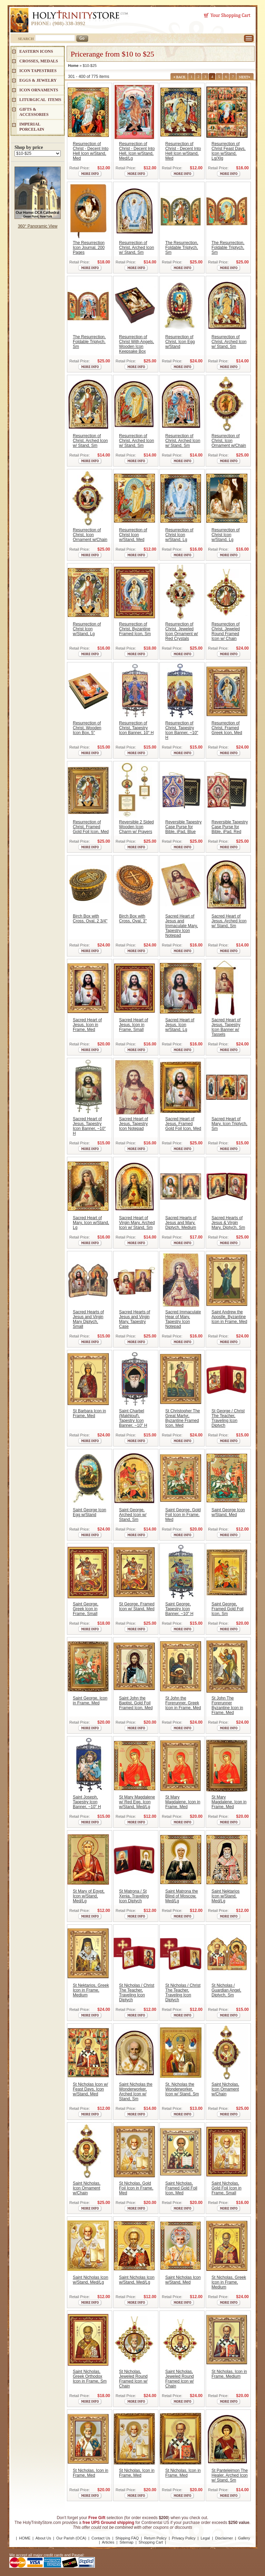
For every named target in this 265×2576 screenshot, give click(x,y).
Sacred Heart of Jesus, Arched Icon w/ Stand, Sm (229, 921)
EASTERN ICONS (36, 51)
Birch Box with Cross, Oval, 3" (133, 918)
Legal (205, 2538)
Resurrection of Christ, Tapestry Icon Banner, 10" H (136, 728)
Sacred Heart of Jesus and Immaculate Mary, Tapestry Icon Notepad (181, 926)
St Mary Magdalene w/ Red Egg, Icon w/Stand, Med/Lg (137, 1802)
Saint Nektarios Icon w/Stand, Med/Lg (225, 1896)
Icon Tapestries (38, 70)
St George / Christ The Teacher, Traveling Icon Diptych (228, 1418)
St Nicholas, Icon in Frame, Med (90, 2473)
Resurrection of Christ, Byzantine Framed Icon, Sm (135, 629)
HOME (24, 2538)
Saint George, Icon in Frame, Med (90, 1700)
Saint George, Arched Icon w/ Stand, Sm (132, 1514)
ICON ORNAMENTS (38, 90)
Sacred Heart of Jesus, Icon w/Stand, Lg (179, 1025)
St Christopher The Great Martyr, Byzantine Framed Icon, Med (182, 1418)
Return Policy (155, 2538)
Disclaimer (224, 2538)
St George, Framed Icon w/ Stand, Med (137, 1606)
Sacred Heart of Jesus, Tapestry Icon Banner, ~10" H (89, 1126)
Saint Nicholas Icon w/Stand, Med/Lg (90, 2280)
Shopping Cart (151, 2542)
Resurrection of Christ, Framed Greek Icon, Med (227, 728)
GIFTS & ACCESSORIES (34, 112)
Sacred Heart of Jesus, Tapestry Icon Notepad (133, 1123)
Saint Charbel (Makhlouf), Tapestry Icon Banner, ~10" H (133, 1418)
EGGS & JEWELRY (38, 80)
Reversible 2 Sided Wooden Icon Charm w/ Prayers (136, 827)
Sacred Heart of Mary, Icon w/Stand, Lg (91, 1222)
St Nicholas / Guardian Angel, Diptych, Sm (226, 1990)
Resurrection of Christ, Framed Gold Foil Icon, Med (91, 827)
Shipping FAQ (127, 2538)
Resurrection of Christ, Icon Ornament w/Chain (229, 440)
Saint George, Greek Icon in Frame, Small (85, 1609)
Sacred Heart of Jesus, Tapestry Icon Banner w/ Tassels (226, 1027)
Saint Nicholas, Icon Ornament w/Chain (225, 2089)
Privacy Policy (183, 2538)
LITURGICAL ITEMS (40, 99)
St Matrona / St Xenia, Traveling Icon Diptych (134, 1896)
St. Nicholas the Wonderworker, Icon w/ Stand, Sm (182, 2089)
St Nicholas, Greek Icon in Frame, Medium (229, 2282)
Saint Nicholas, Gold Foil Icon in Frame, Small (227, 2188)
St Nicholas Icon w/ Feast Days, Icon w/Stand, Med (90, 2089)
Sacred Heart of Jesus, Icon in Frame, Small (133, 1025)
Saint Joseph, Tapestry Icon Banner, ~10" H (87, 1802)
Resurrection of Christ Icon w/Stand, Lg (179, 535)
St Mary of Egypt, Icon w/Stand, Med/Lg (89, 1896)
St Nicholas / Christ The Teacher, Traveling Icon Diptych (136, 1992)
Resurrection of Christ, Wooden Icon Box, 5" (87, 728)
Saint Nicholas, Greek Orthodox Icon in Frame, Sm (90, 2376)
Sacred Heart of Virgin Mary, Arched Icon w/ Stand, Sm (137, 1222)
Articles (108, 2542)
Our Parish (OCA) (71, 2538)
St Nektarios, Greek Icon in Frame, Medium (91, 1990)
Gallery (244, 2538)
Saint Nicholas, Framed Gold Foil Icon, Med (181, 2188)
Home (73, 65)
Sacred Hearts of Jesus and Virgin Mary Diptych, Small (88, 1319)
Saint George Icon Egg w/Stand (89, 1512)
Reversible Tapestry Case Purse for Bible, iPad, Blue (183, 827)
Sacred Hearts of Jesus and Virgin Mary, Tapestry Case (134, 1319)
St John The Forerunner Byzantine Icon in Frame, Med (227, 1705)
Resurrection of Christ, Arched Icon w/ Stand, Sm (136, 247)
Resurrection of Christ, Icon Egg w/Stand (180, 341)
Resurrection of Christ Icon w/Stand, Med (133, 535)
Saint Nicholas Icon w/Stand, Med (183, 2280)
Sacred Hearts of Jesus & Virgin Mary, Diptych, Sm (228, 1222)
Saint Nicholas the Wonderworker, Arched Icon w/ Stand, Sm (136, 2091)
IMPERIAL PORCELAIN (31, 127)
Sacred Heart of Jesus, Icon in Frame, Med (87, 1025)
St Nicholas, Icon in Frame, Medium (229, 2374)
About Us (43, 2538)
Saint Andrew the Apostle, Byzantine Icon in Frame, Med (229, 1317)
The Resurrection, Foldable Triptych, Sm (181, 247)
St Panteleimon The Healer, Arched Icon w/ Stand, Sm (230, 2475)
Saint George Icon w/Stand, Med (228, 1512)
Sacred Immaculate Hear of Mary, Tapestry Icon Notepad (183, 1319)
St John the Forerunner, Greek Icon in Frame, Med (183, 1703)
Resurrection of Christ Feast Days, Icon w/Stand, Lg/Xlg (229, 151)
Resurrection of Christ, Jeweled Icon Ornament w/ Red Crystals (181, 631)
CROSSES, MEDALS (38, 61)
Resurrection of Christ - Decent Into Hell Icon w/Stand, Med (90, 151)
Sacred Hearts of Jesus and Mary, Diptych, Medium (180, 1222)
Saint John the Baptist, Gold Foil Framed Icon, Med (136, 1703)
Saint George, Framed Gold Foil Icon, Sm (228, 1609)
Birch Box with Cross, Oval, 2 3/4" (90, 918)
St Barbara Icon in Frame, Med (89, 1413)
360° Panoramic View (38, 226)
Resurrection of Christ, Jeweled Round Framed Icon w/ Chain (226, 631)
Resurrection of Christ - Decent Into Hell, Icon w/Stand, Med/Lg (137, 151)
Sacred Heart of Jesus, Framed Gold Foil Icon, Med (183, 1123)
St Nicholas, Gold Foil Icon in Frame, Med (136, 2188)
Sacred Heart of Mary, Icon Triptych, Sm (229, 1123)
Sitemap (126, 2542)
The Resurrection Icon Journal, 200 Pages (89, 247)
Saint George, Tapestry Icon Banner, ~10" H (179, 1609)
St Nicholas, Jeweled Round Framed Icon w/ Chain (133, 2378)
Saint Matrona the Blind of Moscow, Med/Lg (181, 1896)
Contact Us (100, 2538)
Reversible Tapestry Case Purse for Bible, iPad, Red (230, 827)
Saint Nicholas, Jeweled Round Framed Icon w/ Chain (179, 2378)
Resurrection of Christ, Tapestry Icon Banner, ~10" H (181, 730)
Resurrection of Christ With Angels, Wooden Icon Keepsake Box (136, 344)
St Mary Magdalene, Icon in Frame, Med (182, 1802)
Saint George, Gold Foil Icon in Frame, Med (183, 1514)
